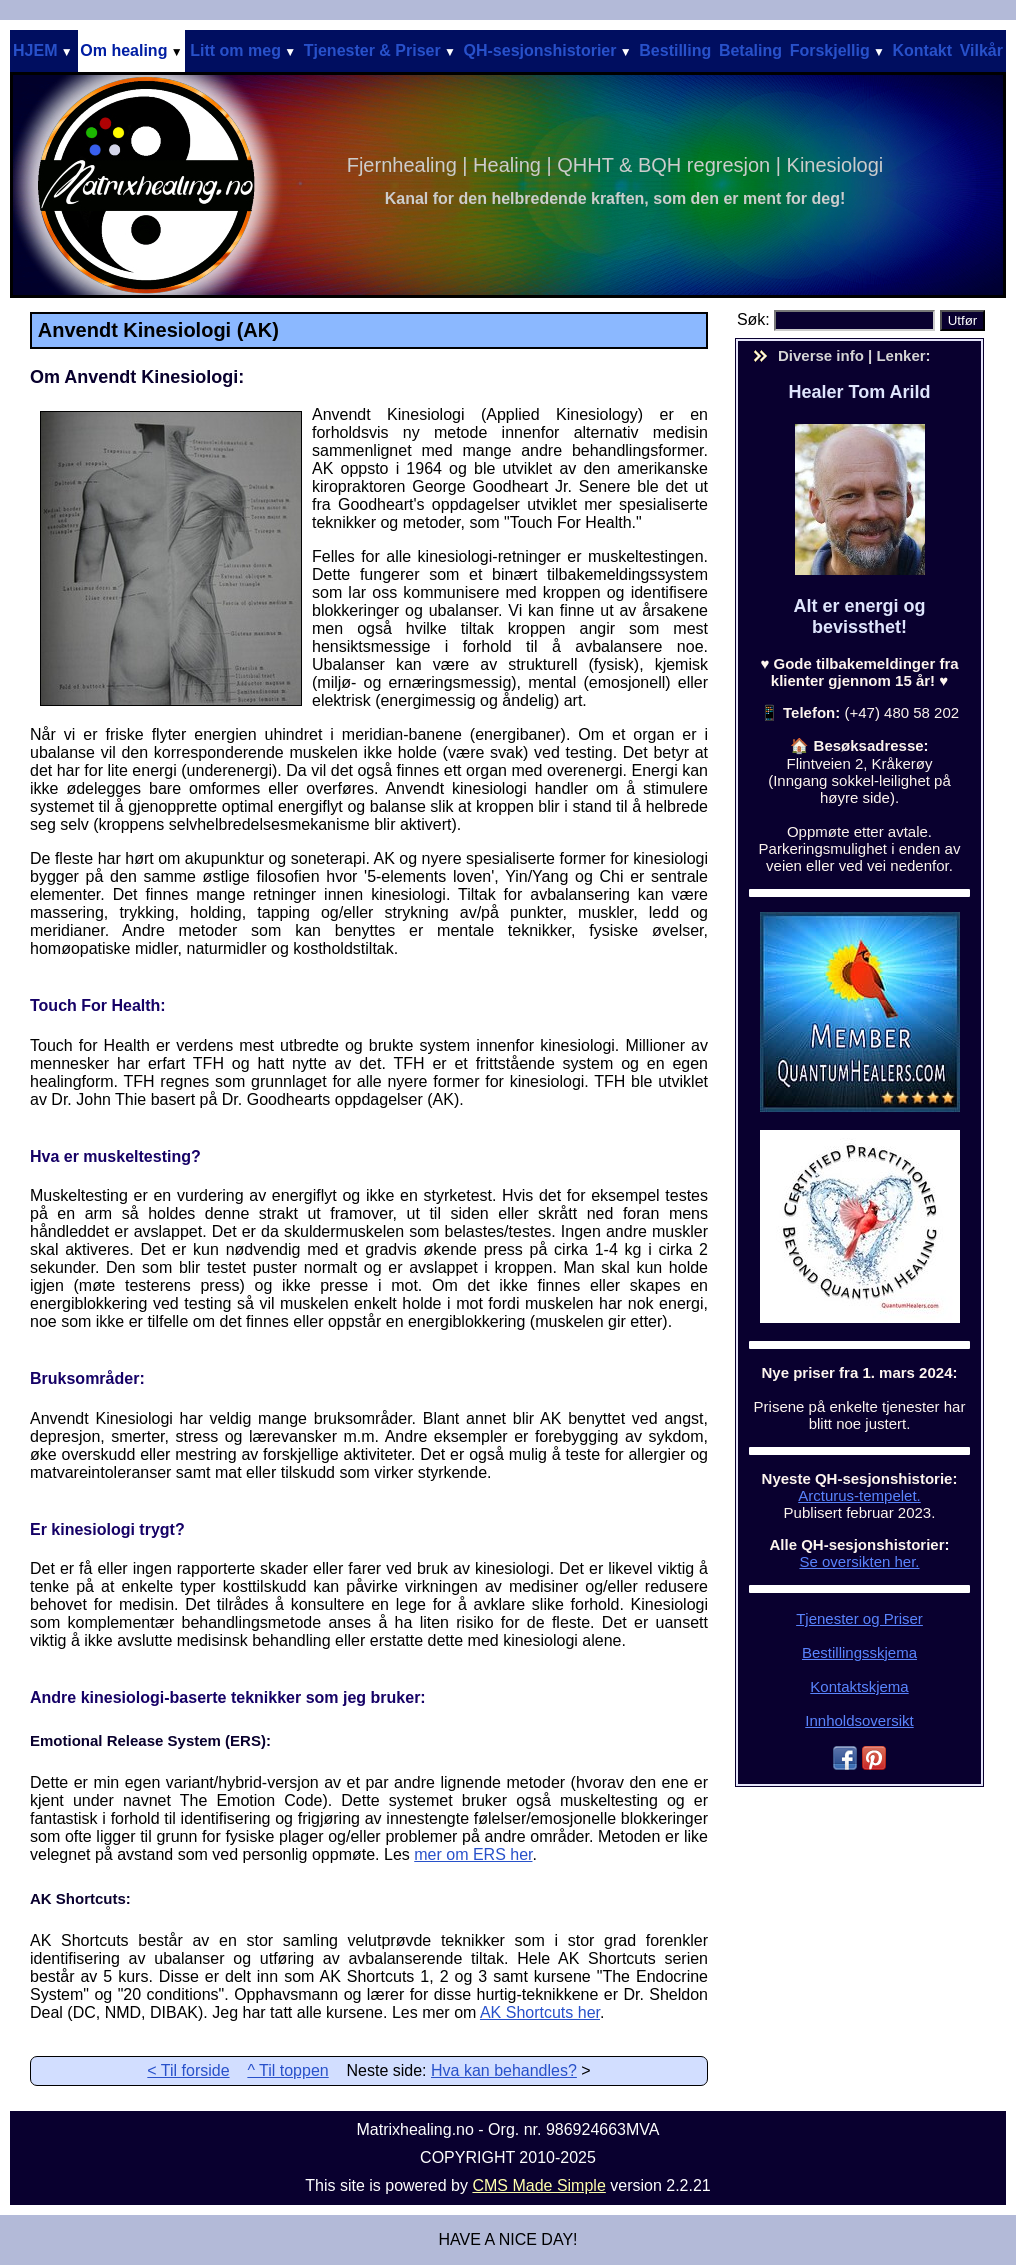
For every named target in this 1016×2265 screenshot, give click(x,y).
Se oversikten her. (859, 1561)
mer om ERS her (473, 1854)
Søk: (755, 319)
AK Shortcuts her (540, 2012)
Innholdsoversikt (859, 1720)
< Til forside (188, 2070)
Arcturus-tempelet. (859, 1495)
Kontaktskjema (859, 1686)
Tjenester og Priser (859, 1618)
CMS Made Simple (538, 2185)
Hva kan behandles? (504, 2070)
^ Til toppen (287, 2070)
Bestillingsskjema (859, 1652)
